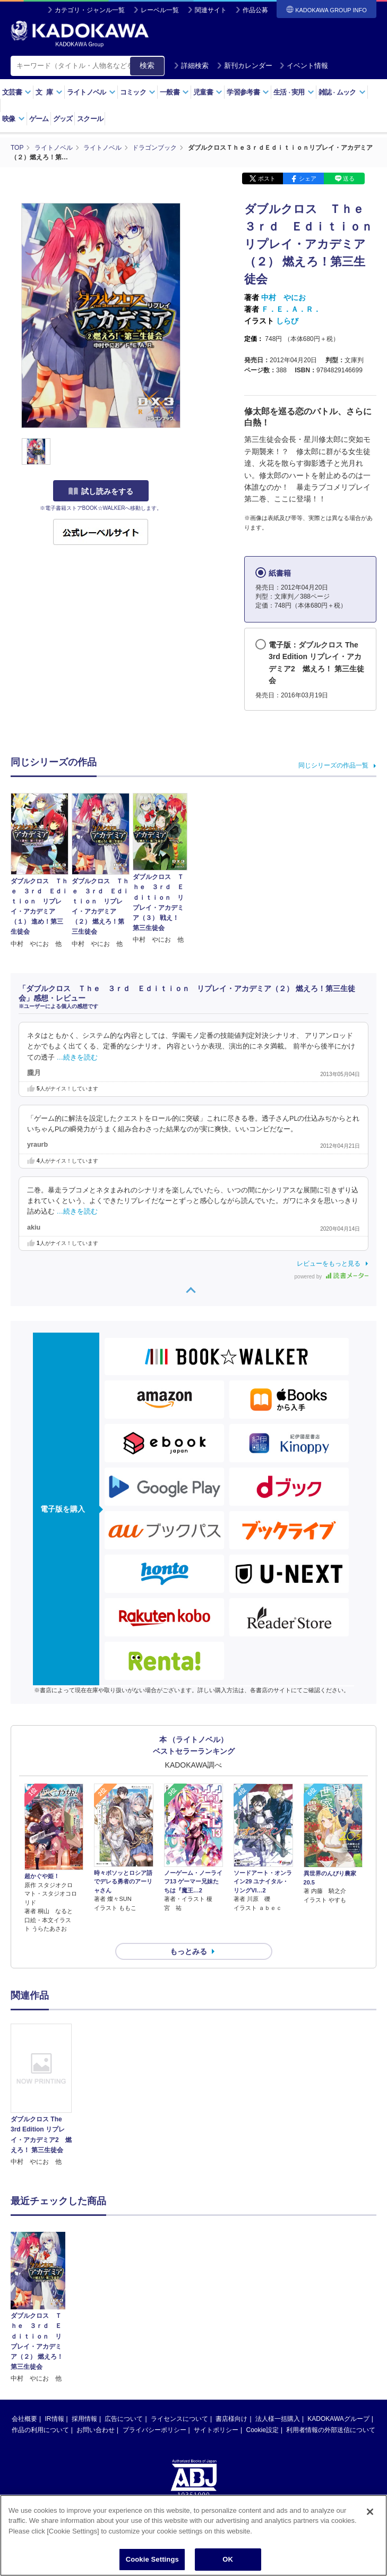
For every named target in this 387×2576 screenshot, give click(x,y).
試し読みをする (100, 491)
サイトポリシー (216, 2352)
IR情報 (54, 2341)
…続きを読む (77, 1057)
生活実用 (293, 92)
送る (349, 178)
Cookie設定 (262, 2352)
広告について (124, 2341)
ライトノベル (91, 92)
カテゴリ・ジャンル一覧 (90, 10)
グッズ (63, 119)
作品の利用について (40, 2352)
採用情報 (84, 2341)
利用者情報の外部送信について (330, 2352)
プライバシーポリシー (154, 2352)
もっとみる (188, 1951)
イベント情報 (303, 66)
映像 (13, 119)
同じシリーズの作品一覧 (333, 765)
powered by (331, 1277)
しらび (287, 321)
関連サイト (211, 10)
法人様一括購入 (277, 2341)
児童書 (207, 92)
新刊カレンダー (244, 66)
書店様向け (231, 2341)
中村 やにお (283, 297)
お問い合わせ (95, 2352)
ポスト (267, 178)
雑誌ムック (342, 92)
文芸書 (16, 92)
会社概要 (24, 2341)
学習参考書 (248, 92)
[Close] (370, 2522)
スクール (90, 119)
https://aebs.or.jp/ (156, 2451)
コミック (138, 92)
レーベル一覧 (160, 10)
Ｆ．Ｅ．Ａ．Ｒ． (291, 309)
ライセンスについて (179, 2341)
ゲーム (39, 119)
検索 (147, 65)
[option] (41, 2095)
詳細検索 (191, 66)
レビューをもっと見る (328, 1263)
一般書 (174, 92)
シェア (307, 178)
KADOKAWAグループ (338, 2341)
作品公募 (255, 10)
